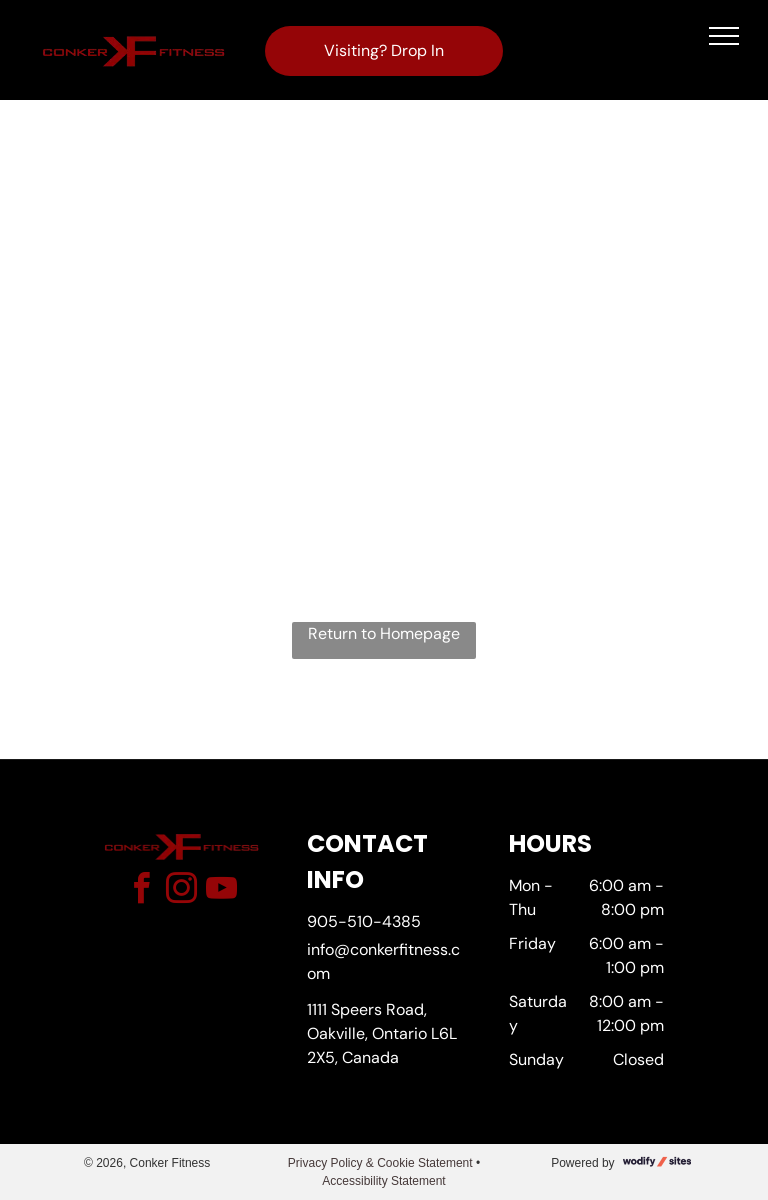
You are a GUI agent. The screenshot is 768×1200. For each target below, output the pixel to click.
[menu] (724, 36)
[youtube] (221, 891)
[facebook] (141, 891)
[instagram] (181, 891)
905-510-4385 (364, 921)
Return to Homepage (384, 633)
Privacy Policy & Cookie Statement (380, 1163)
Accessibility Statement (383, 1181)
